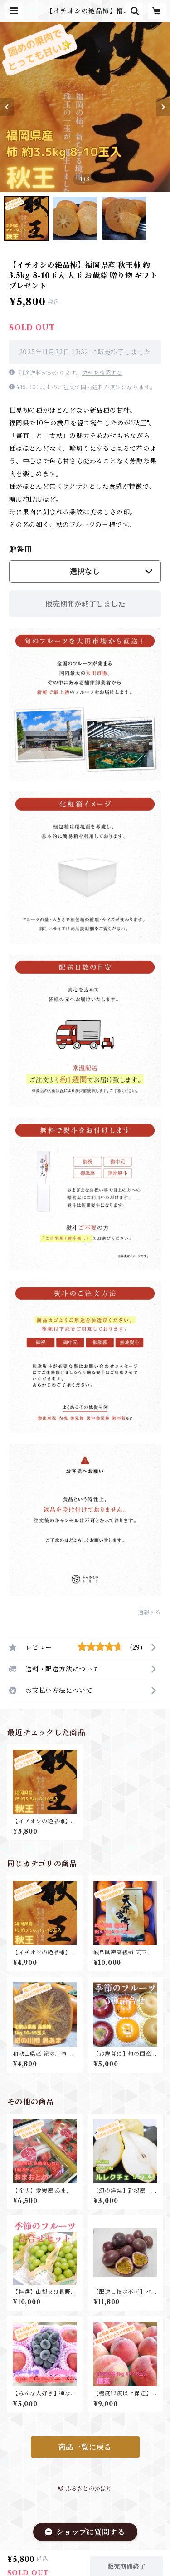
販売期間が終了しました (85, 603)
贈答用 (20, 549)
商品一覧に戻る (85, 2447)
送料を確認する (102, 372)
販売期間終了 (126, 2561)
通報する (149, 1612)
